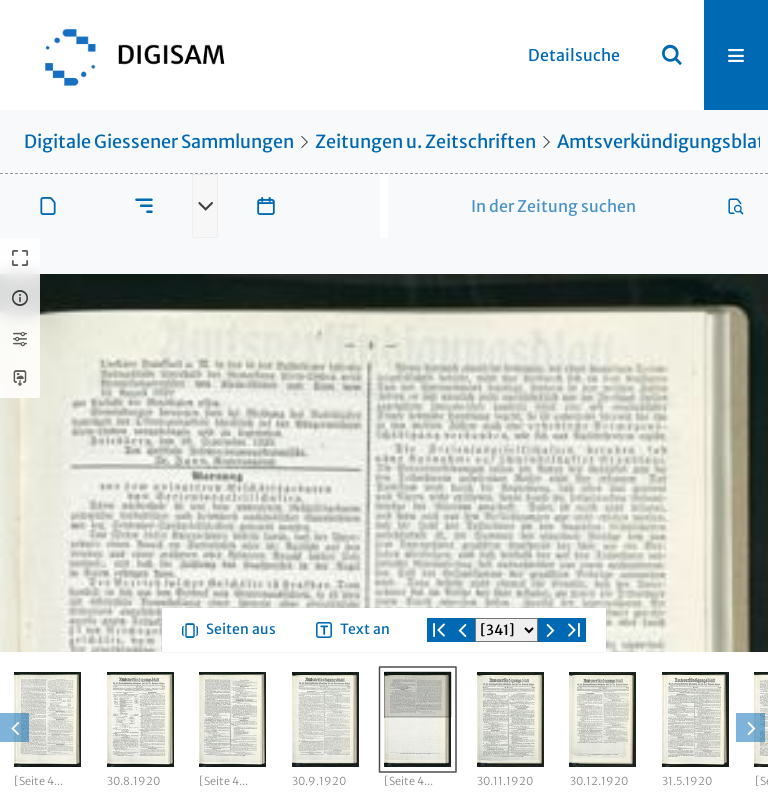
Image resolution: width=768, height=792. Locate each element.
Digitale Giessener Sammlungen (159, 141)
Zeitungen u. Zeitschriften (425, 141)
